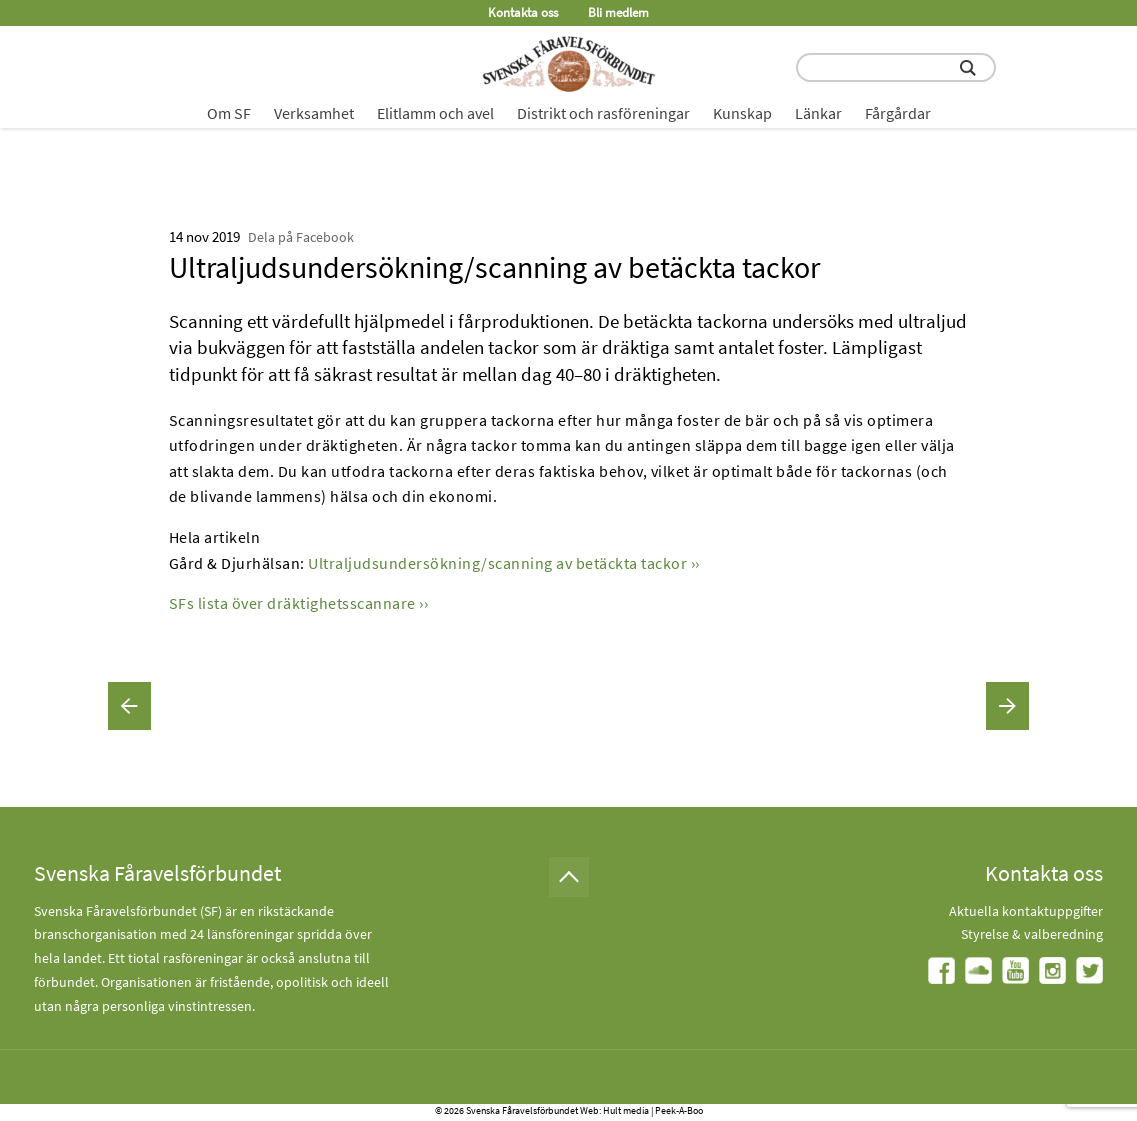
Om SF (229, 113)
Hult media (626, 1110)
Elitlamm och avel (435, 113)
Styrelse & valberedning (1032, 934)
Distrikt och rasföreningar (603, 113)
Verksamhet (314, 113)
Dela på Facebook (301, 237)
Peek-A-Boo (679, 1110)
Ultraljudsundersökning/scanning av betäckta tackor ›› (504, 563)
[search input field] (896, 67)
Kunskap (742, 113)
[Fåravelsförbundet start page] (569, 64)
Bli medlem (618, 12)
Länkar (818, 113)
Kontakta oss (523, 12)
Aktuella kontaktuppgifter (1026, 911)
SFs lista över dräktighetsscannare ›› (299, 603)
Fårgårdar (898, 113)
